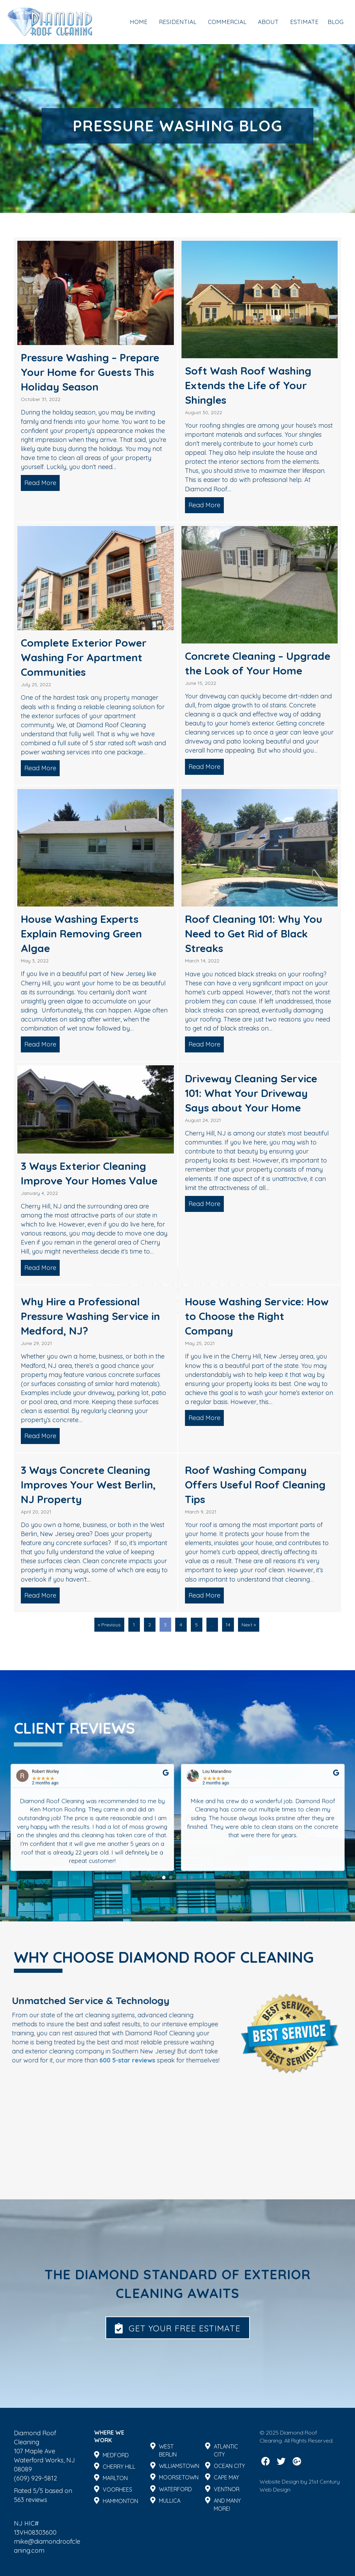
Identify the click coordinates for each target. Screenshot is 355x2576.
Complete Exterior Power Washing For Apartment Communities (83, 657)
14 (228, 1625)
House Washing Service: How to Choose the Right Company (257, 1316)
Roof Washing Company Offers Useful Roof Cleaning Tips (255, 1484)
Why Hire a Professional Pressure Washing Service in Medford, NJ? (90, 1316)
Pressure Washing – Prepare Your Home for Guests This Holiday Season (90, 372)
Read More (42, 482)
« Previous (109, 1625)
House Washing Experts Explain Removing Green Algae (81, 933)
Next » (249, 1625)
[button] (177, 2327)
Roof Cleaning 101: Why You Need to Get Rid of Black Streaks (253, 933)
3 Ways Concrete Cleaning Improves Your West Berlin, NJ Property (88, 1484)
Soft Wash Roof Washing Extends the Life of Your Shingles (248, 385)
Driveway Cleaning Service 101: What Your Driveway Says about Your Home (251, 1093)
